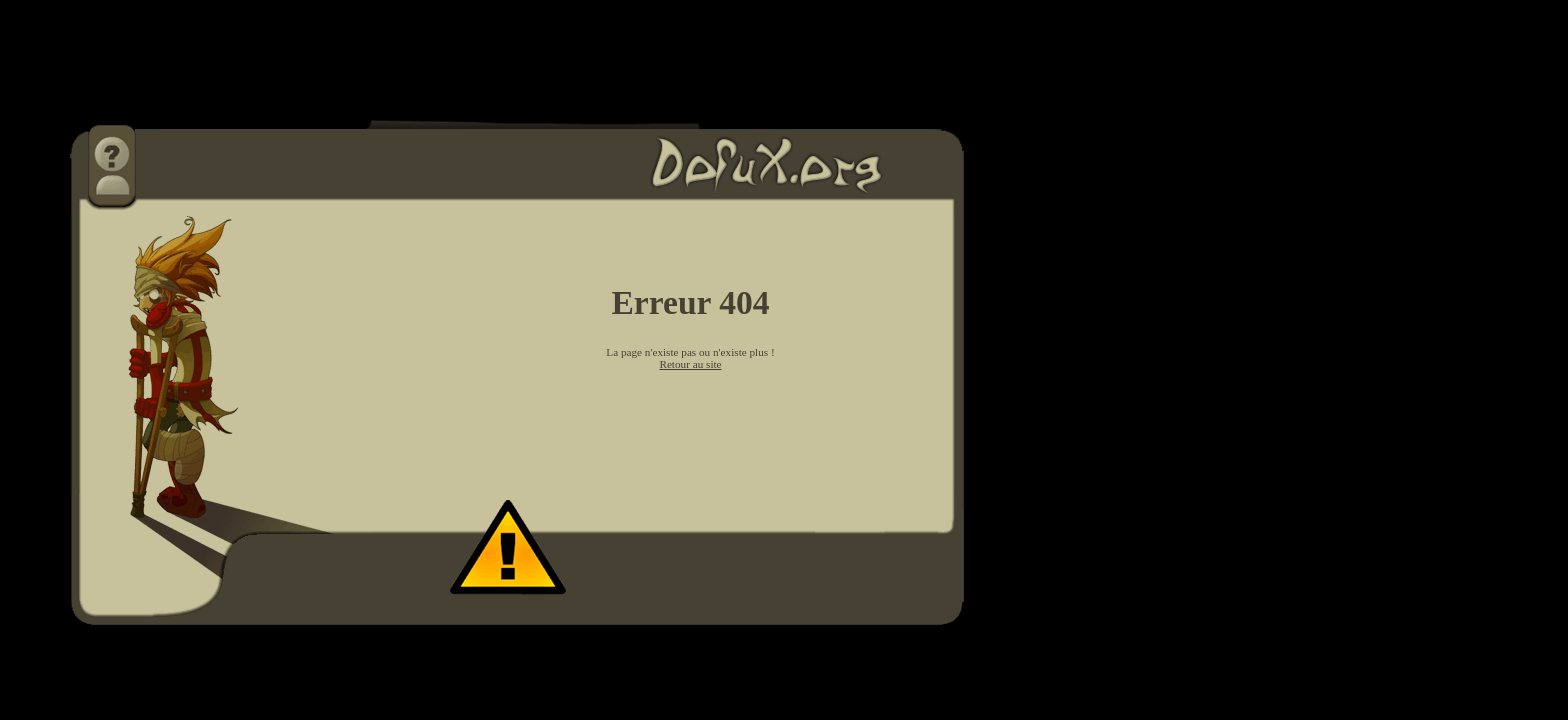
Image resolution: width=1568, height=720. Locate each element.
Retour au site (690, 364)
